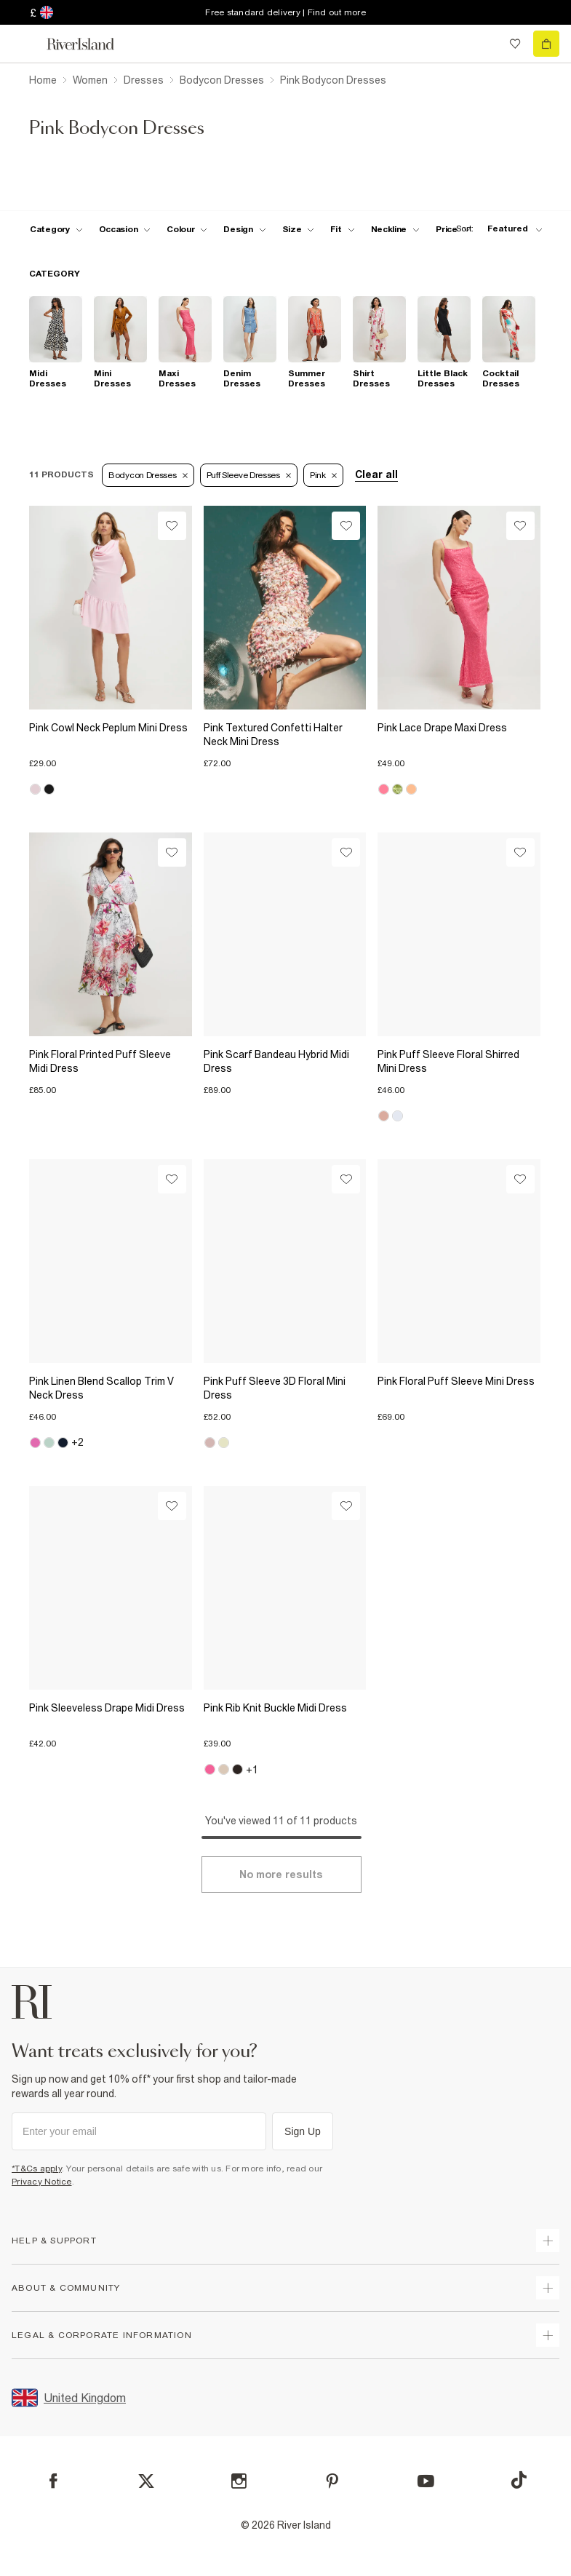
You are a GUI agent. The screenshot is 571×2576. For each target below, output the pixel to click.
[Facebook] (53, 2481)
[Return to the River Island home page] (90, 44)
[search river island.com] (485, 43)
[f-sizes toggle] (299, 229)
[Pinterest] (332, 2481)
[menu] (25, 43)
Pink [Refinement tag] (323, 475)
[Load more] (281, 1874)
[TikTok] (518, 2480)
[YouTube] (426, 2481)
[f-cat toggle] (56, 229)
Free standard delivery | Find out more (285, 12)
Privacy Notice (42, 2182)
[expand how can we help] (547, 2240)
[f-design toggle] (244, 229)
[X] (146, 2481)
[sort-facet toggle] (495, 229)
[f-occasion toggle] (125, 229)
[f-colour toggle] (187, 229)
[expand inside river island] (547, 2335)
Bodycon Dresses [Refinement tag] (148, 475)
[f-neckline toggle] (395, 229)
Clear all (376, 474)
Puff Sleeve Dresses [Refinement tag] (249, 475)
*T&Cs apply (37, 2168)
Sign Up (302, 2131)
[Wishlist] (172, 526)
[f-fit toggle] (342, 229)
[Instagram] (239, 2481)
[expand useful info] (547, 2287)
